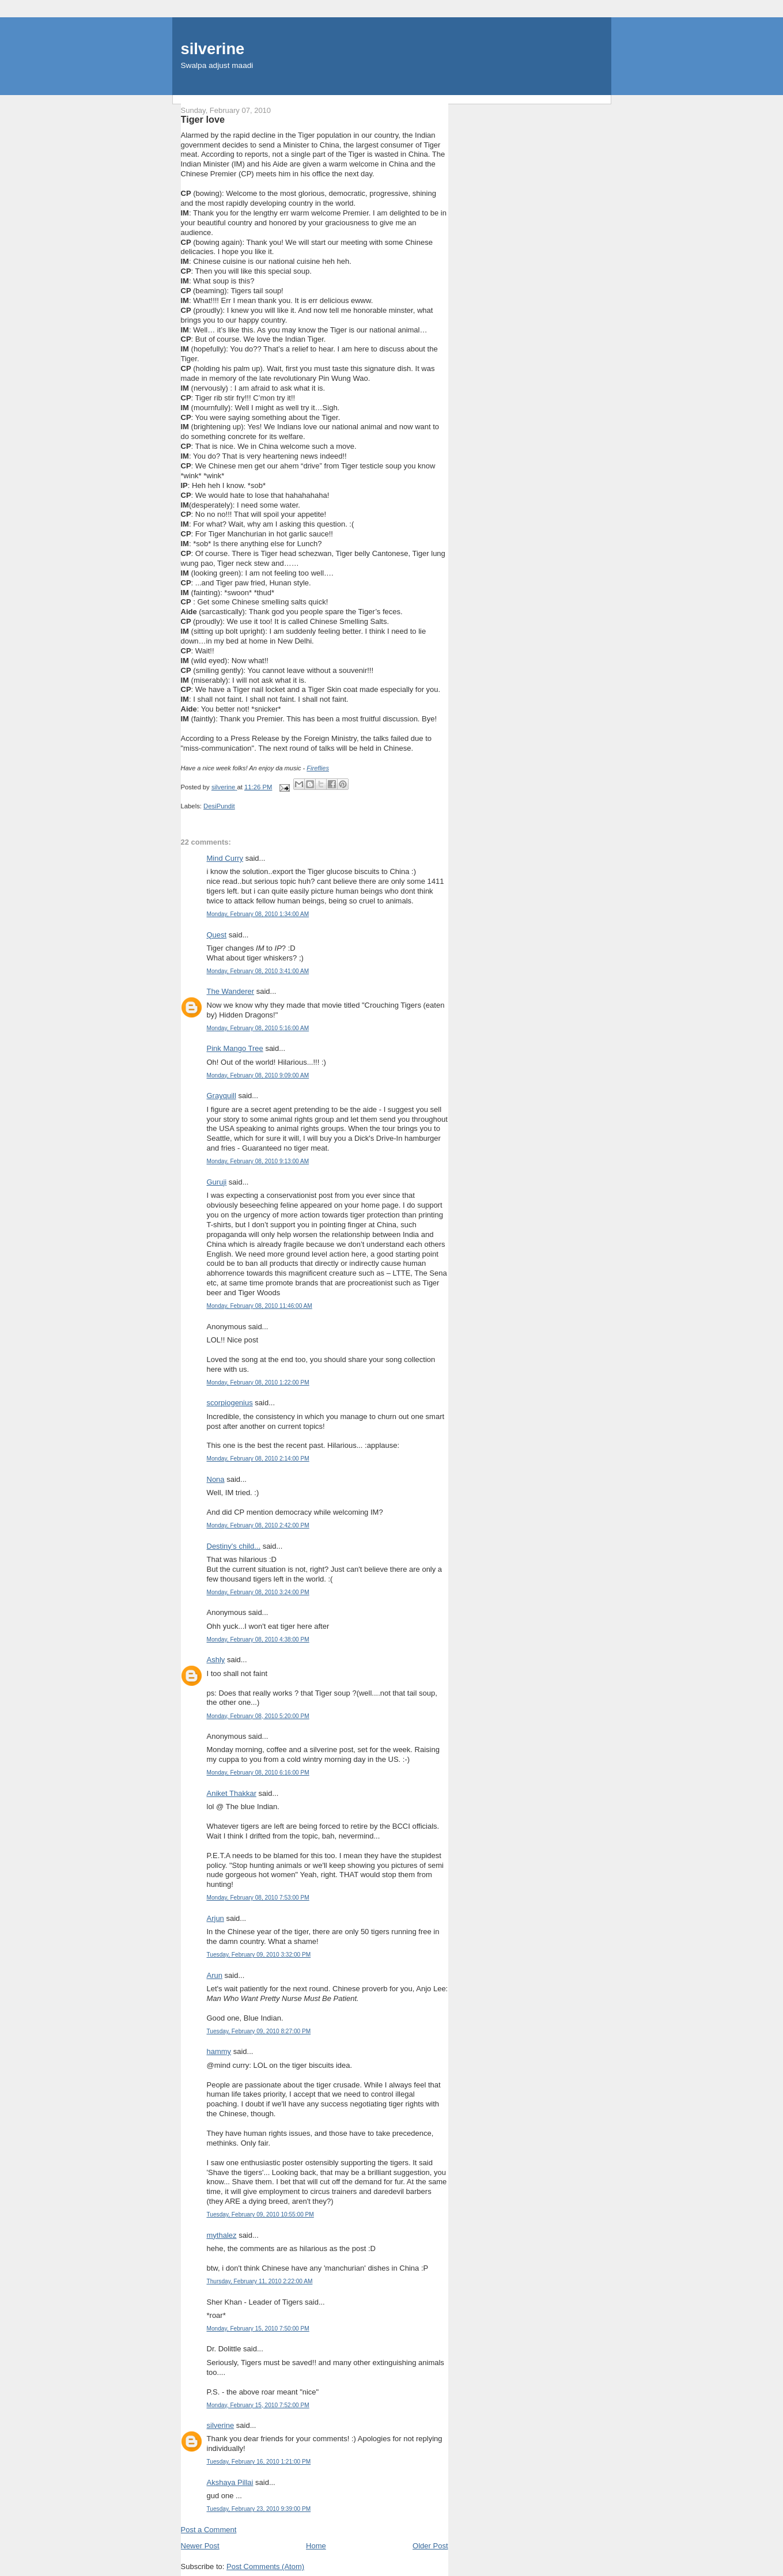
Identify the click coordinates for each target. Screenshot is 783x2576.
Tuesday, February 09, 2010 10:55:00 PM (260, 2214)
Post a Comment (209, 2529)
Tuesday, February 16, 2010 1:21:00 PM (259, 2461)
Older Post (430, 2545)
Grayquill (221, 1095)
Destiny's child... (234, 1546)
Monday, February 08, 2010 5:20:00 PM (258, 1716)
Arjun (215, 1918)
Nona (216, 1479)
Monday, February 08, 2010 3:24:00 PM (258, 1592)
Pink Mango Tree (235, 1048)
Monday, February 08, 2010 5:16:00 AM (258, 1028)
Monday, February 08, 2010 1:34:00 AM (258, 914)
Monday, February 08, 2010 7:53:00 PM (258, 1897)
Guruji (217, 1182)
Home (316, 2545)
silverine (213, 49)
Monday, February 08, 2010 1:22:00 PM (258, 1382)
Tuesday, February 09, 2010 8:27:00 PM (259, 2031)
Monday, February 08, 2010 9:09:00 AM (258, 1075)
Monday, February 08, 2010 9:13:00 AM (258, 1161)
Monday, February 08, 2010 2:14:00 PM (258, 1458)
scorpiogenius (230, 1402)
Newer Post (200, 2545)
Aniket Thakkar (231, 1793)
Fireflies (318, 768)
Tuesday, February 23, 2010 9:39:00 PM (259, 2509)
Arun (214, 1975)
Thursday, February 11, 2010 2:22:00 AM (260, 2281)
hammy (219, 2051)
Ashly (216, 1659)
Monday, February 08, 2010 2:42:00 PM (258, 1525)
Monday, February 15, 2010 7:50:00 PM (258, 2328)
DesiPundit (219, 806)
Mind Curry (225, 858)
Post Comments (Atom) (265, 2566)
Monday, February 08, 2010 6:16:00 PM (258, 1772)
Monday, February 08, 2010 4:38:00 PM (258, 1639)
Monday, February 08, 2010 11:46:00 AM (259, 1306)
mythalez (222, 2235)
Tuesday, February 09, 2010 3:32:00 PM (259, 1954)
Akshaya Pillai (230, 2482)
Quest (217, 934)
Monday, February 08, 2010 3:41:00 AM (258, 971)
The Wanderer (231, 991)
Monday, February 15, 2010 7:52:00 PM (258, 2405)
